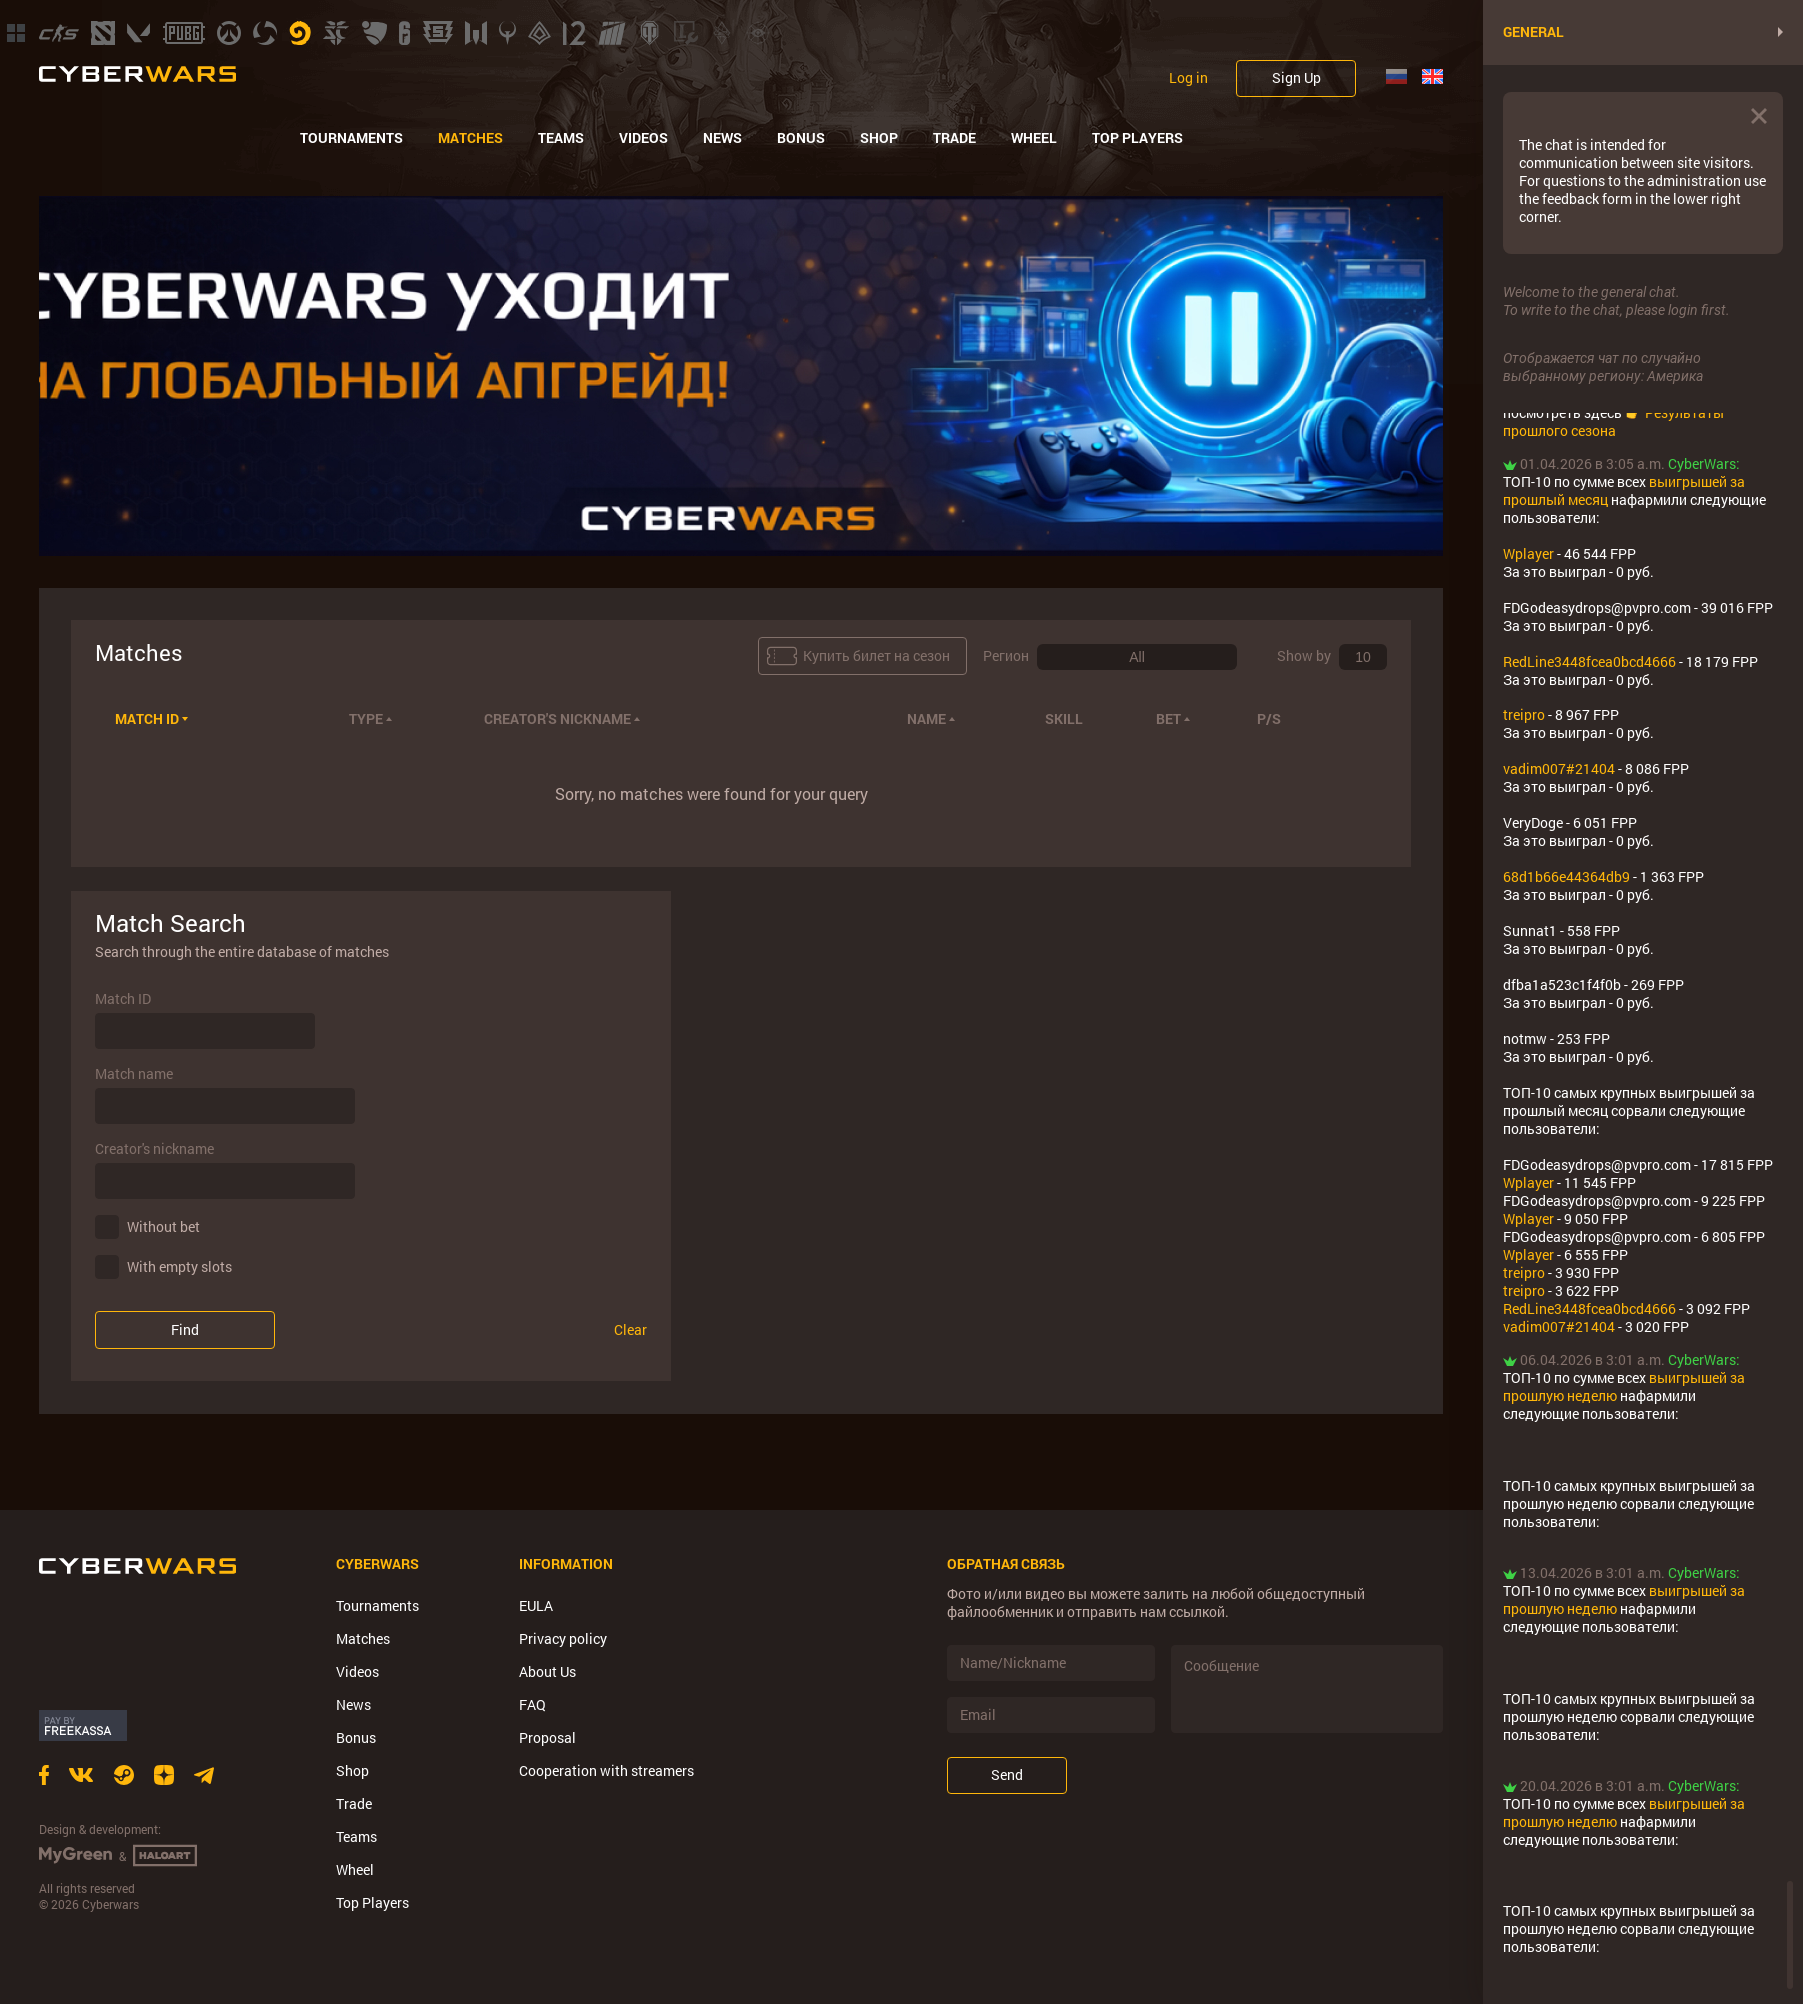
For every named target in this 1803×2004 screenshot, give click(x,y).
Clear (630, 1330)
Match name (134, 1074)
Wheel (1034, 138)
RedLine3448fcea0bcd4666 (1589, 661)
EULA (536, 1605)
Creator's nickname (154, 1149)
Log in (1188, 78)
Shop (879, 138)
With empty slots (179, 1266)
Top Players (1137, 138)
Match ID (123, 999)
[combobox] (1137, 657)
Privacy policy (563, 1638)
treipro (1524, 714)
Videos (643, 138)
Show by (1304, 656)
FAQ (532, 1704)
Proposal (547, 1737)
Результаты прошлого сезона (1613, 421)
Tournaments (351, 138)
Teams (561, 138)
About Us (547, 1671)
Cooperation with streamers (606, 1770)
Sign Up (1296, 77)
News (722, 138)
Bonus (801, 138)
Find (185, 1329)
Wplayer (1528, 553)
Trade (954, 138)
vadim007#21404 (1559, 768)
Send (1007, 1774)
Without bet (163, 1226)
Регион (1006, 656)
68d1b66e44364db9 (1566, 876)
